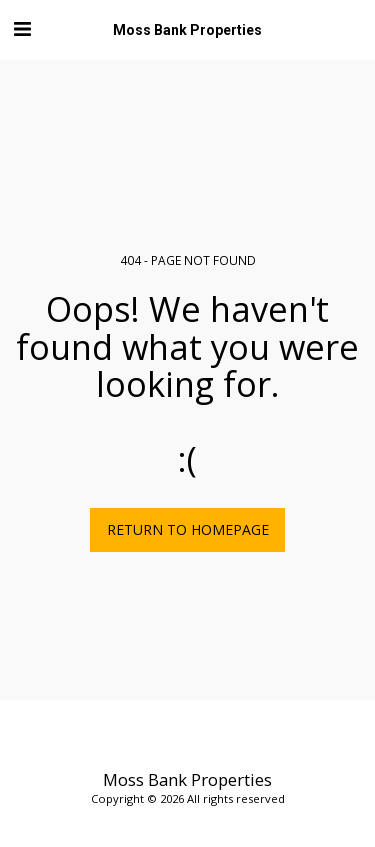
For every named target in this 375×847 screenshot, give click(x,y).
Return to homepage (188, 529)
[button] (22, 28)
